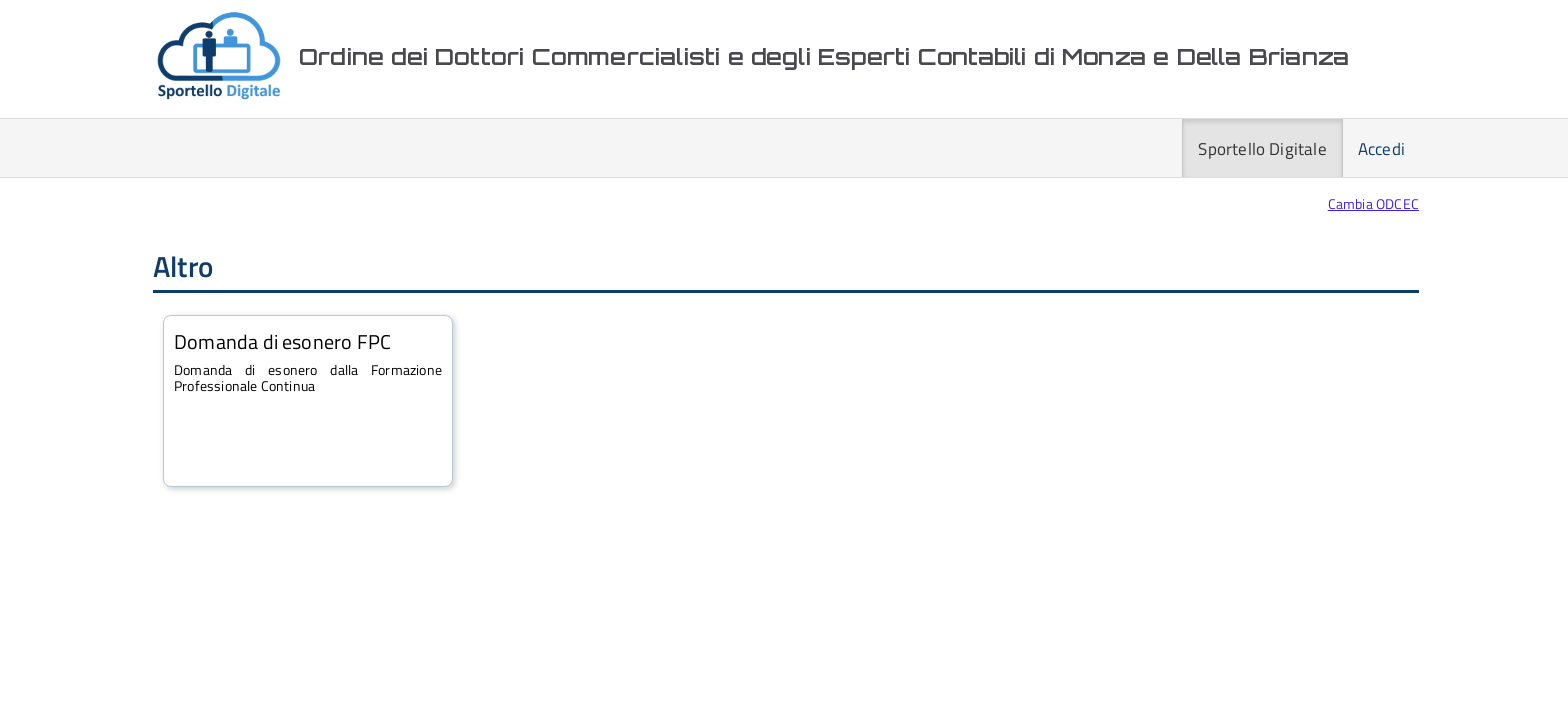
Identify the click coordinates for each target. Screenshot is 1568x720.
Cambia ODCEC (1373, 203)
